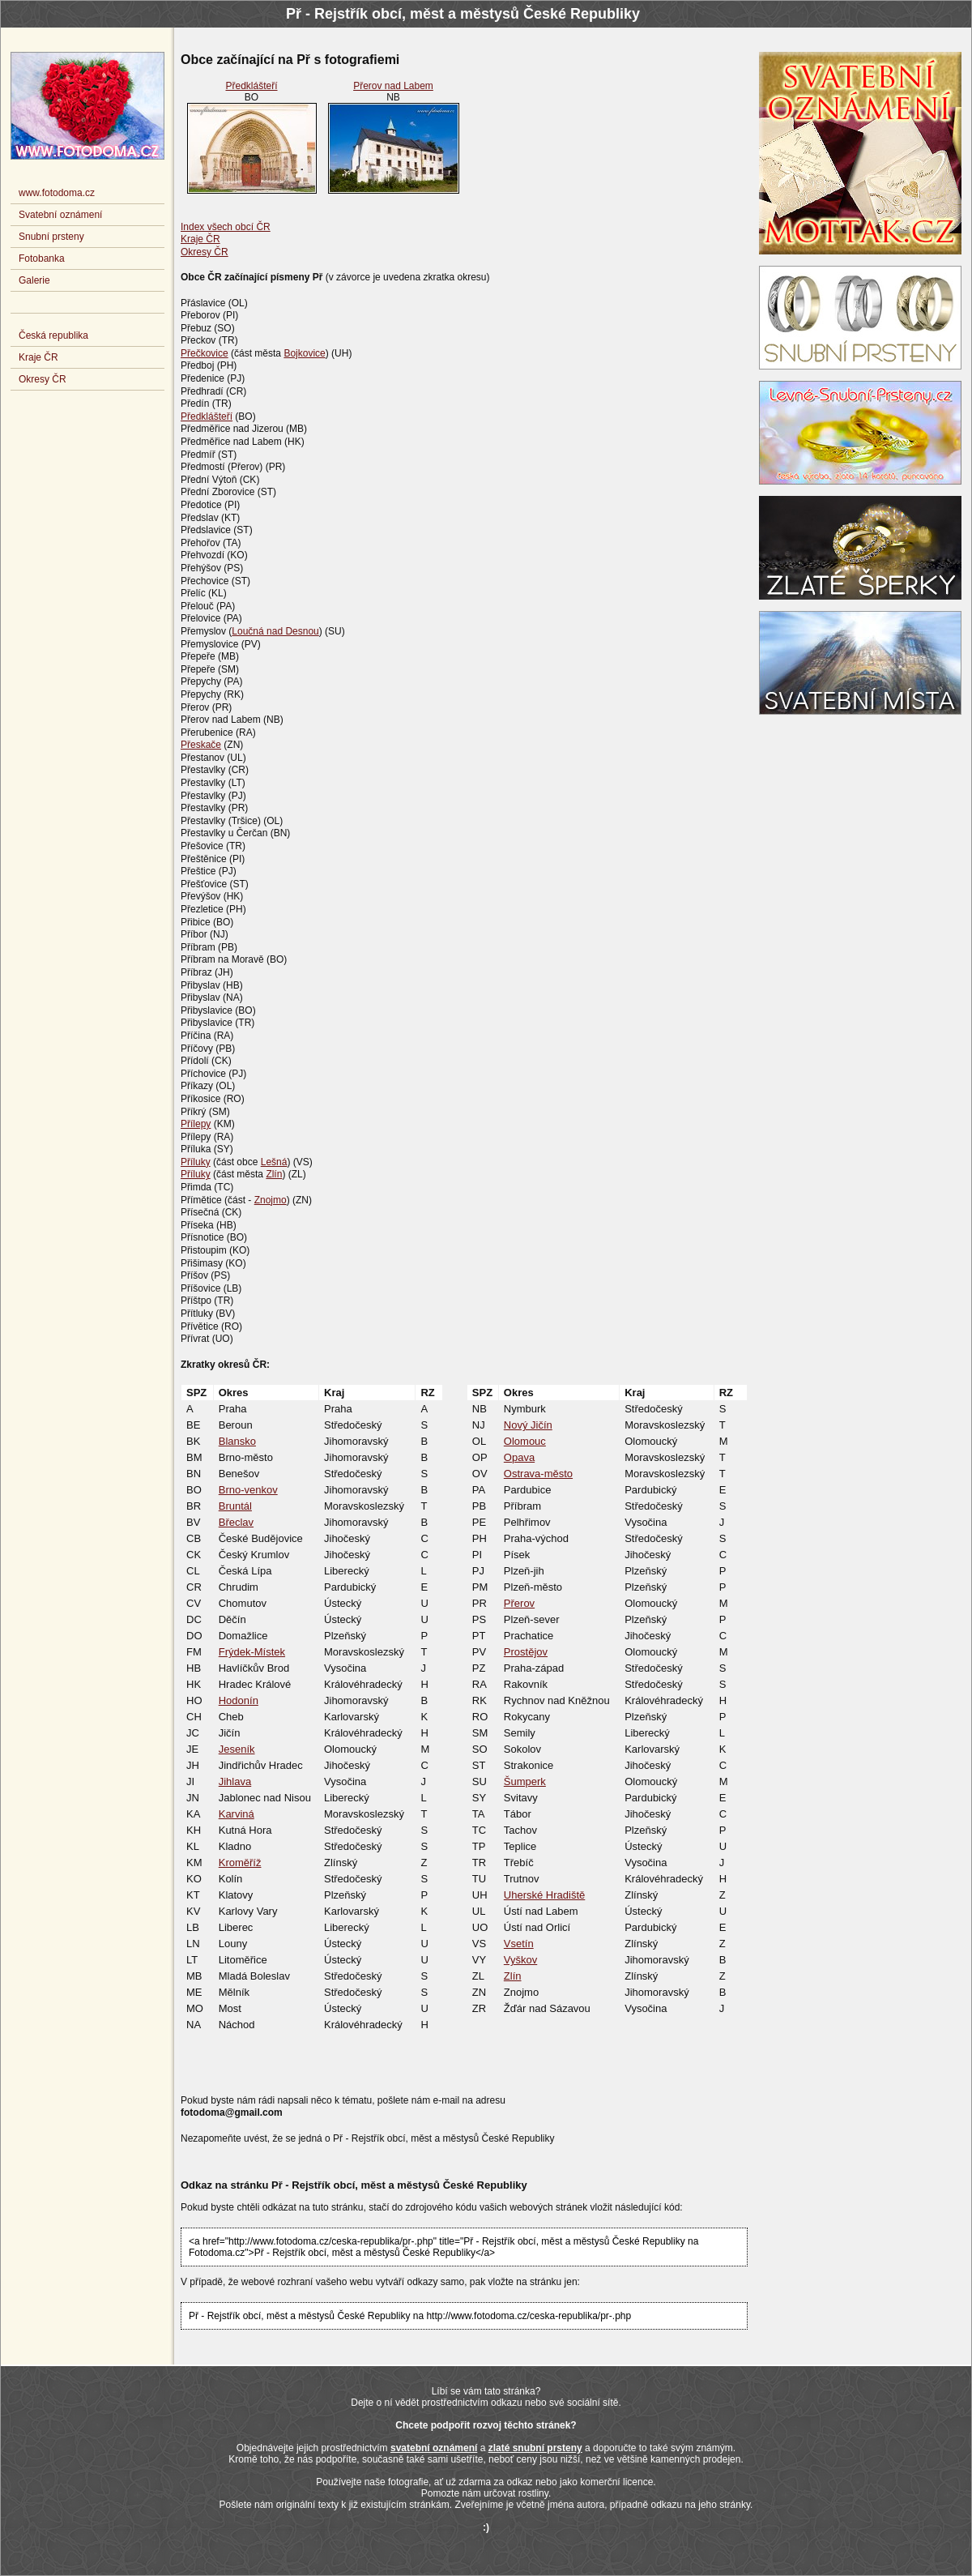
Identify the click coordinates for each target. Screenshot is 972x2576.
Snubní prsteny (51, 236)
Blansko (237, 1441)
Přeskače (201, 744)
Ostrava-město (538, 1473)
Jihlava (235, 1781)
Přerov (519, 1603)
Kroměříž (240, 1862)
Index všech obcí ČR (226, 227)
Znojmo (270, 1200)
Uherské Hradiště (544, 1895)
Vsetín (519, 1943)
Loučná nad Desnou (275, 631)
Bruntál (235, 1506)
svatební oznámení (433, 2448)
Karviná (236, 1814)
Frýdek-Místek (252, 1652)
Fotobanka (42, 258)
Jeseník (237, 1749)
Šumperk (525, 1781)
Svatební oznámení (60, 214)
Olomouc (525, 1441)
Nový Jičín (528, 1425)
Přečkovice (204, 353)
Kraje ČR (200, 239)
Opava (519, 1457)
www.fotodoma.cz (57, 193)
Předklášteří (251, 86)
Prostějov (526, 1652)
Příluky (196, 1162)
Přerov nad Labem (393, 86)
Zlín (274, 1174)
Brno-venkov (248, 1490)
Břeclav (236, 1522)
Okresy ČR (204, 252)
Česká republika (53, 335)
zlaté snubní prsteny (535, 2448)
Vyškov (520, 1960)
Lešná (274, 1162)
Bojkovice (304, 353)
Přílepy (196, 1124)
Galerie (34, 280)
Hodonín (238, 1700)
